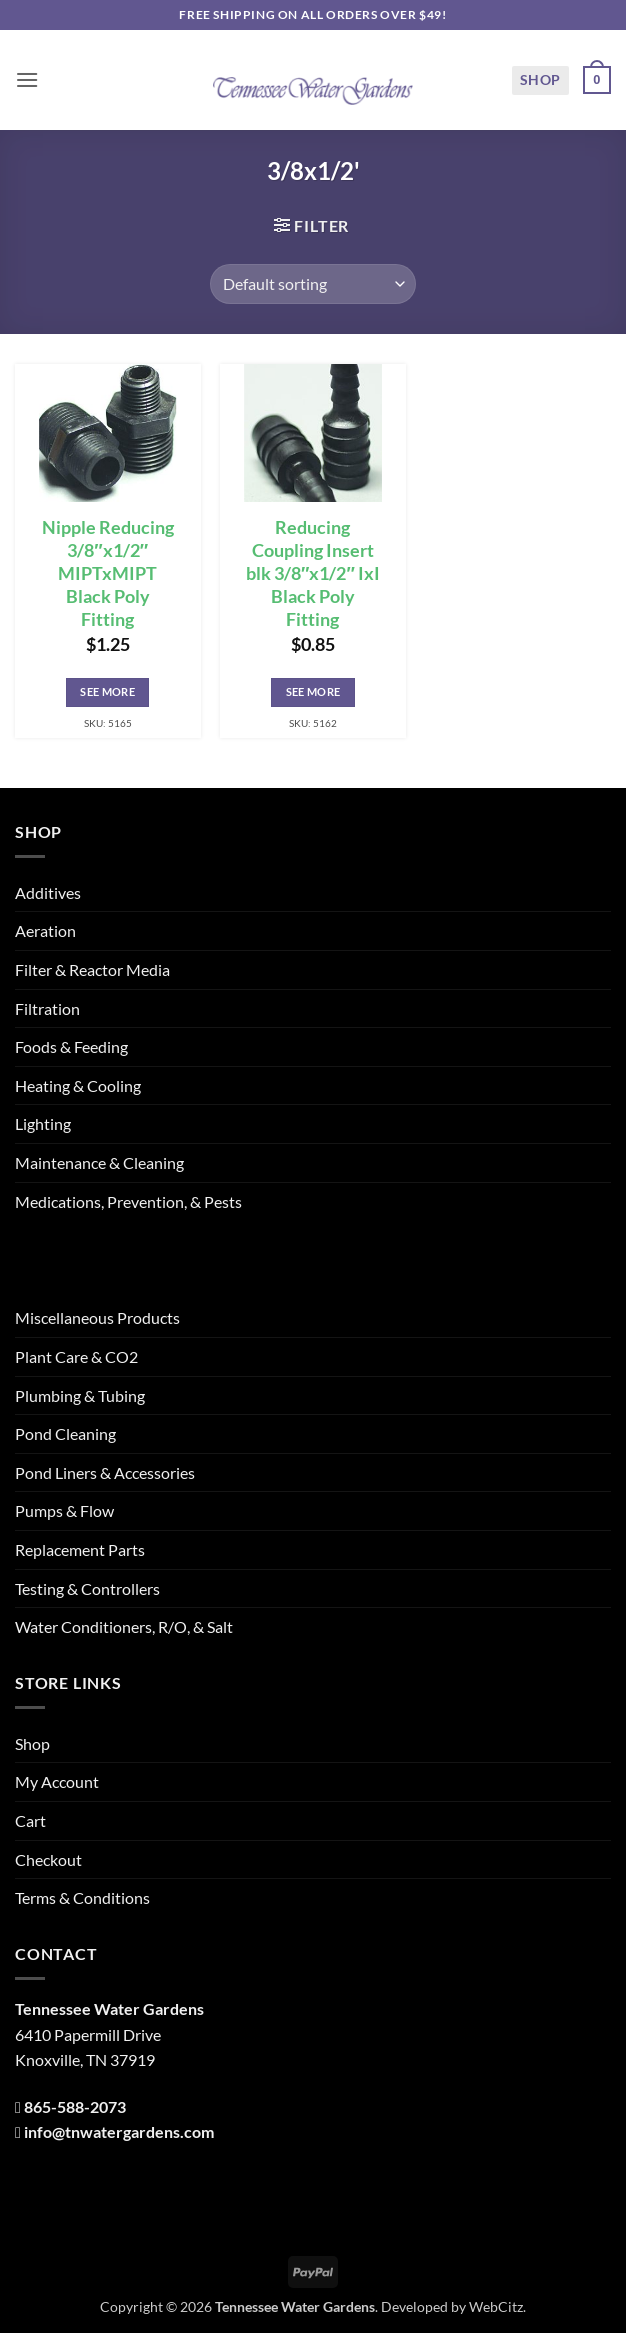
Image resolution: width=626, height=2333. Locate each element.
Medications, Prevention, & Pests (128, 1201)
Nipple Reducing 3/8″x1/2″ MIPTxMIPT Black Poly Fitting (108, 573)
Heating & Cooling (78, 1085)
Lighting (43, 1123)
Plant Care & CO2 (76, 1356)
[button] (27, 79)
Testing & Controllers (87, 1588)
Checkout (48, 1859)
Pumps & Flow (64, 1510)
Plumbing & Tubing (80, 1395)
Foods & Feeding (71, 1046)
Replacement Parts (80, 1549)
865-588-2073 (75, 2106)
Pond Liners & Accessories (105, 1472)
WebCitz (496, 2306)
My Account (57, 1781)
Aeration (45, 930)
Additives (48, 892)
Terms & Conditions (82, 1897)
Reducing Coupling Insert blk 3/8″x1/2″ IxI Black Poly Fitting (313, 573)
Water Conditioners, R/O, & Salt (124, 1626)
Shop (540, 79)
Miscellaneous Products (97, 1317)
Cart (30, 1820)
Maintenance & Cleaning (99, 1162)
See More (107, 691)
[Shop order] (312, 284)
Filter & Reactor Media (92, 969)
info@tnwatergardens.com (119, 2131)
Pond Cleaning (65, 1433)
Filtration (47, 1008)
